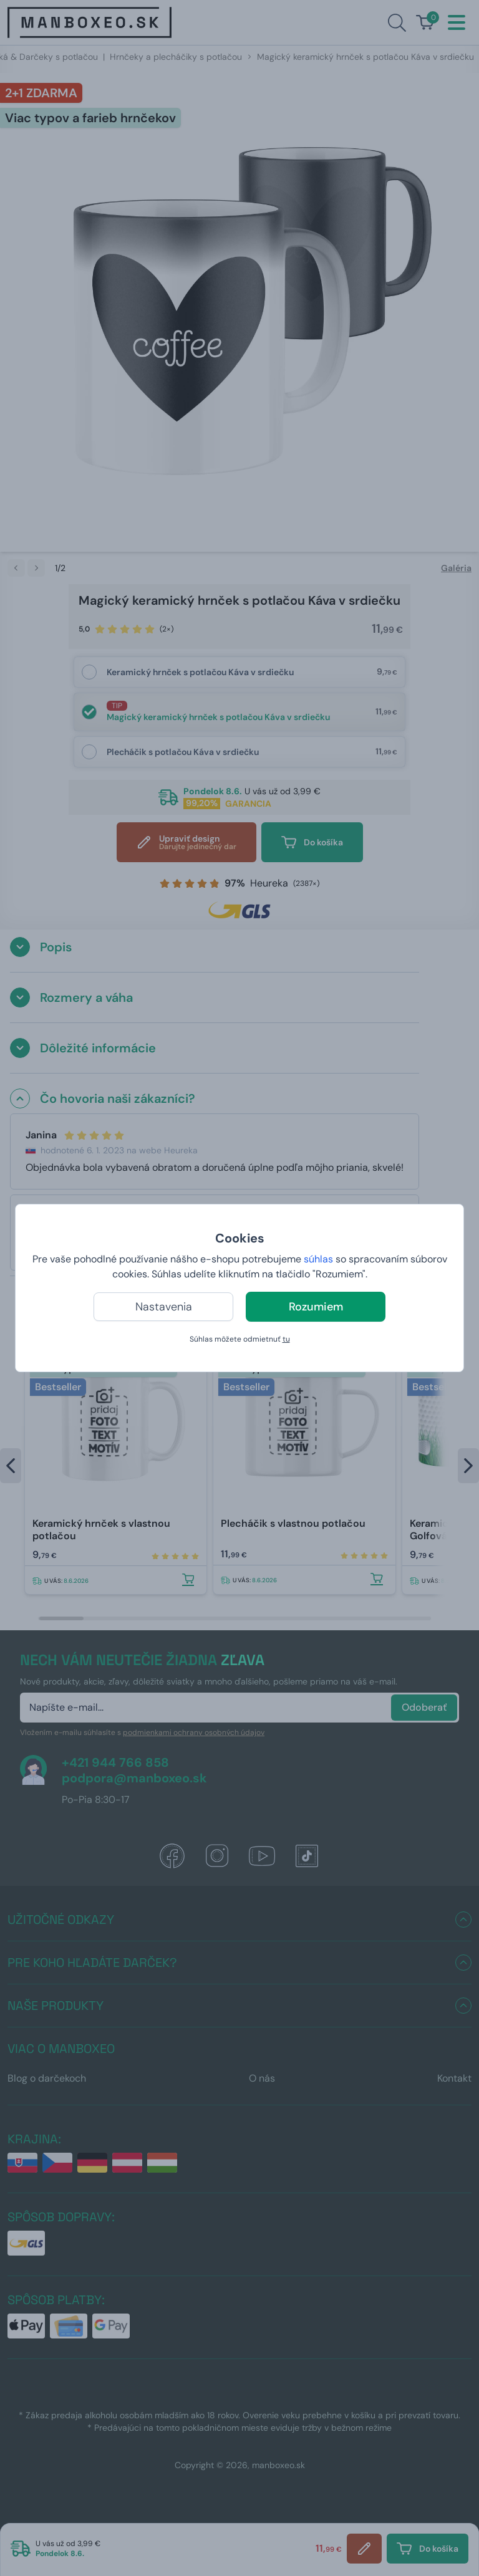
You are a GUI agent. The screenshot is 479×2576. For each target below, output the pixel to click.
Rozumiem (316, 1306)
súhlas (318, 1259)
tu (286, 1339)
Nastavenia (163, 1306)
